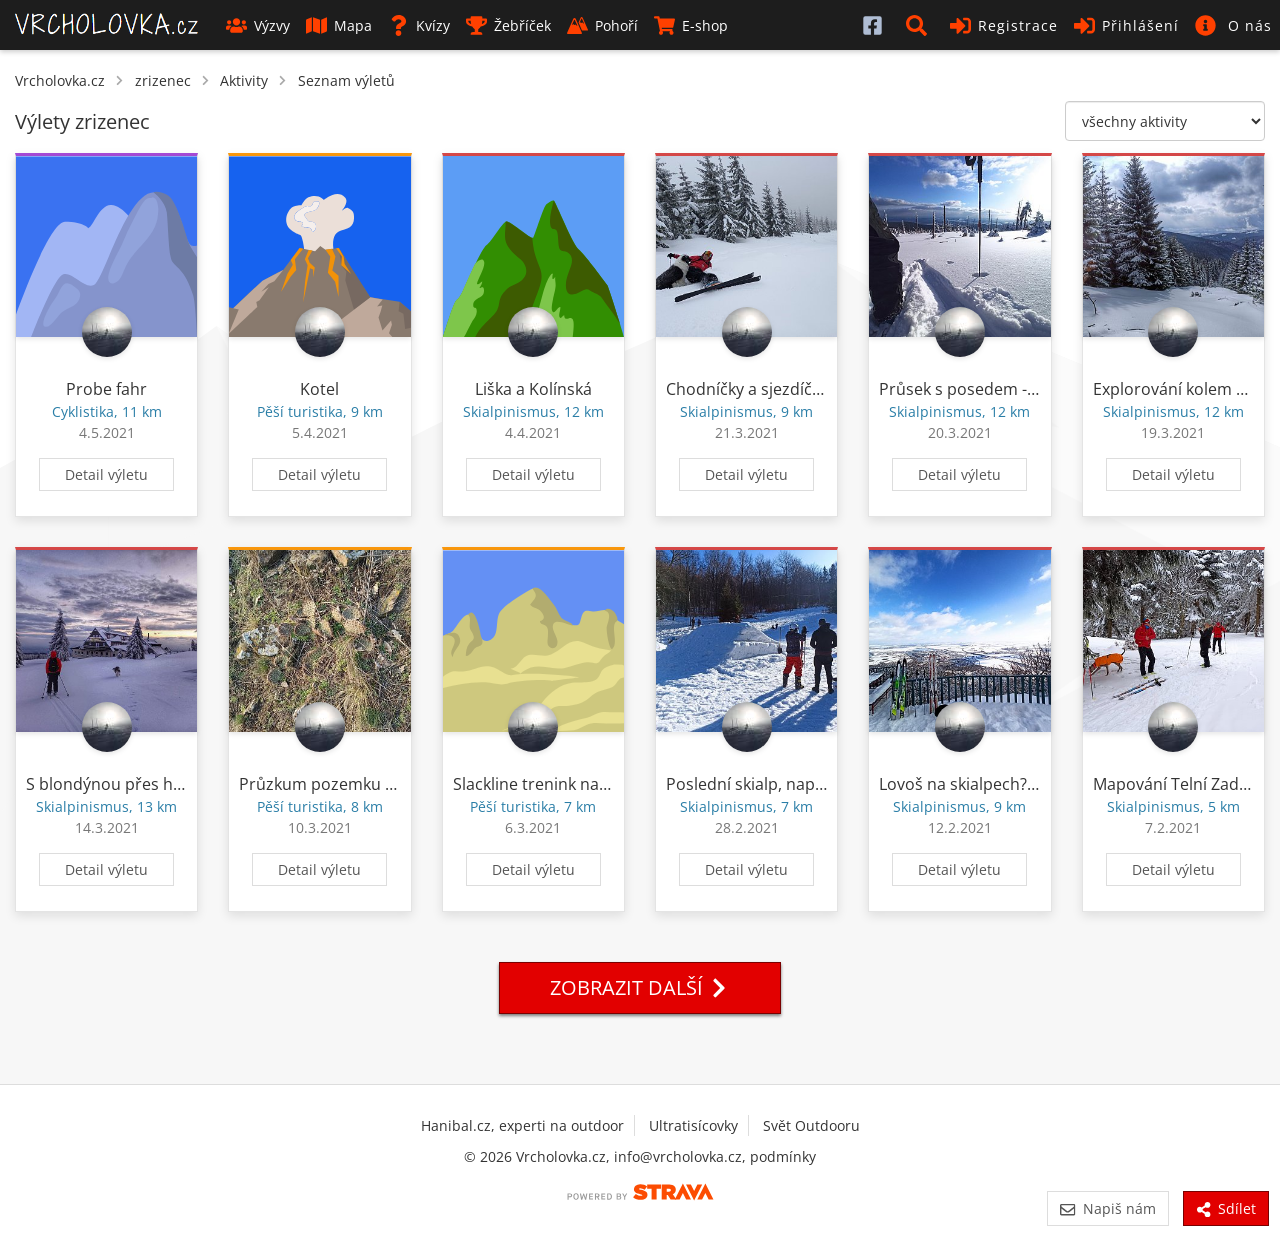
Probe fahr (106, 389)
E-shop (691, 25)
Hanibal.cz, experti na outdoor (522, 1125)
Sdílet (1226, 1208)
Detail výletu (106, 474)
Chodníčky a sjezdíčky (747, 389)
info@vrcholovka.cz (678, 1156)
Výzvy (258, 25)
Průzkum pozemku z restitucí (349, 784)
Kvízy (419, 25)
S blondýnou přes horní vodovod (150, 784)
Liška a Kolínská (533, 389)
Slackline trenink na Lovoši (552, 784)
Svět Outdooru (811, 1125)
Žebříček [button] (508, 25)
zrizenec (163, 80)
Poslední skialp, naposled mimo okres (808, 784)
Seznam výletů (346, 80)
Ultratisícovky (693, 1125)
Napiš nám (1107, 1208)
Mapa (339, 25)
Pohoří (602, 25)
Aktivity (244, 80)
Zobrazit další (640, 987)
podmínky (783, 1156)
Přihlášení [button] (1126, 25)
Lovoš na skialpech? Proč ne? (987, 784)
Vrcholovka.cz (60, 80)
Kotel (319, 389)
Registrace (1004, 25)
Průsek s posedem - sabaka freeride (1013, 389)
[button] (920, 25)
